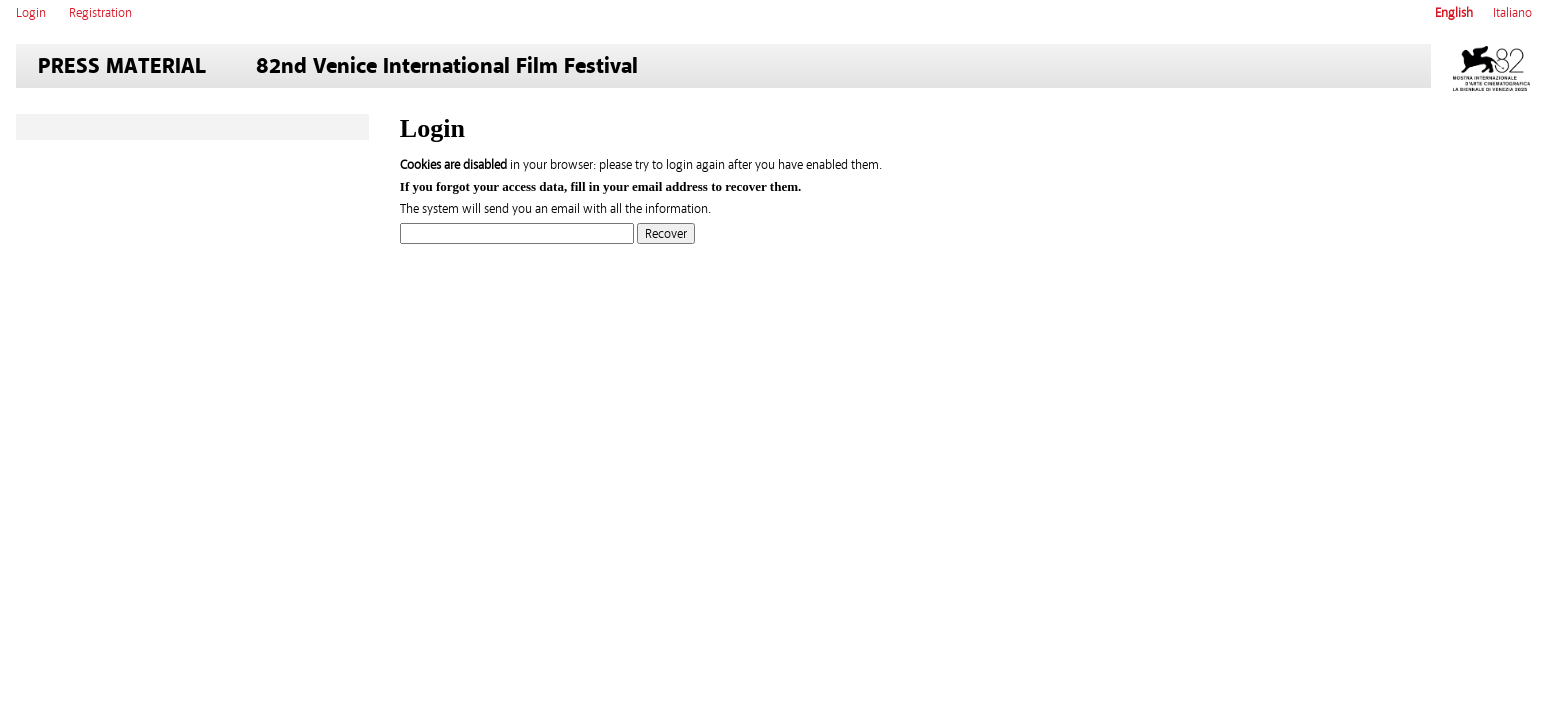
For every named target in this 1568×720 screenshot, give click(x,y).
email (647, 186)
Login (31, 12)
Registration (100, 12)
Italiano (1512, 12)
